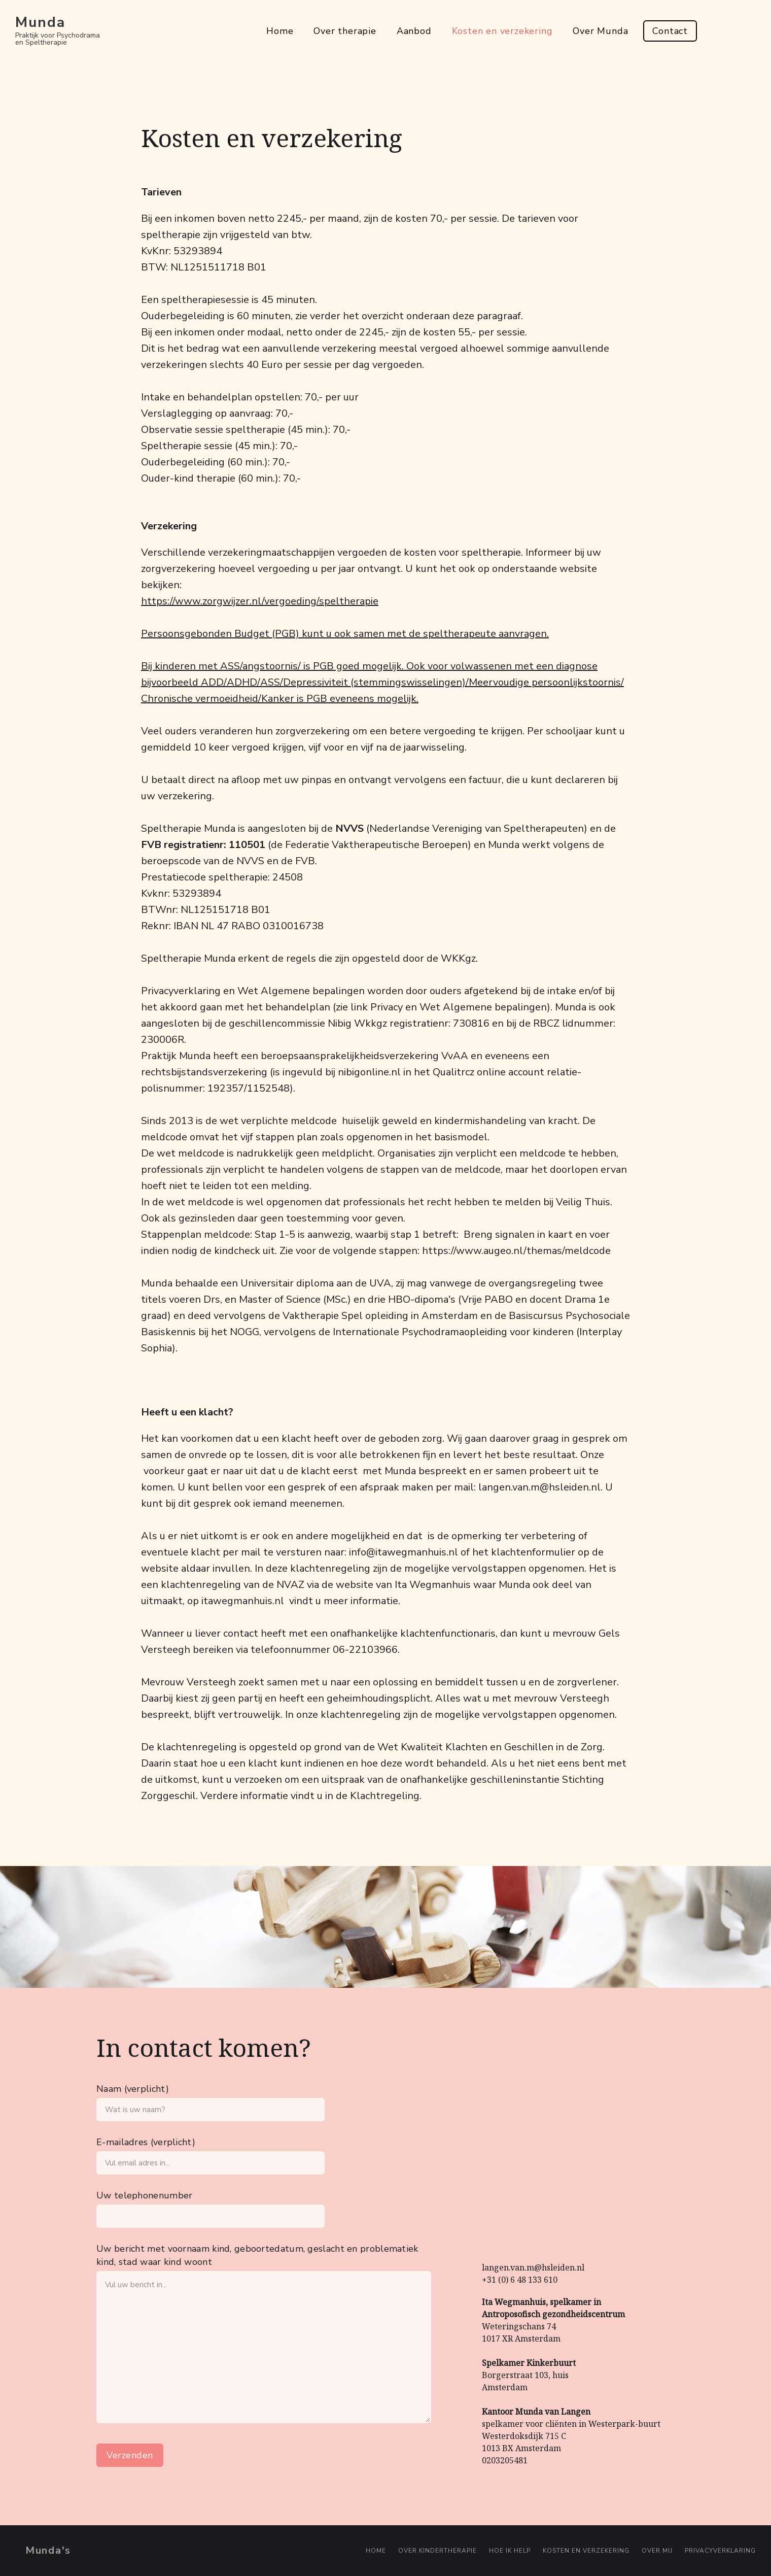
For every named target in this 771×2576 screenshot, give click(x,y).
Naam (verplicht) (132, 2089)
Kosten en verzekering (502, 31)
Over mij (657, 2551)
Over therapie (344, 31)
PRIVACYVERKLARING (720, 2551)
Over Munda (600, 31)
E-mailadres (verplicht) (145, 2142)
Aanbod (414, 31)
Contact (670, 31)
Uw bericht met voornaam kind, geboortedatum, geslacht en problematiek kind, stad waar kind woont (257, 2255)
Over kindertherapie (437, 2551)
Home (279, 31)
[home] (57, 30)
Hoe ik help (510, 2551)
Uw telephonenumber (144, 2195)
